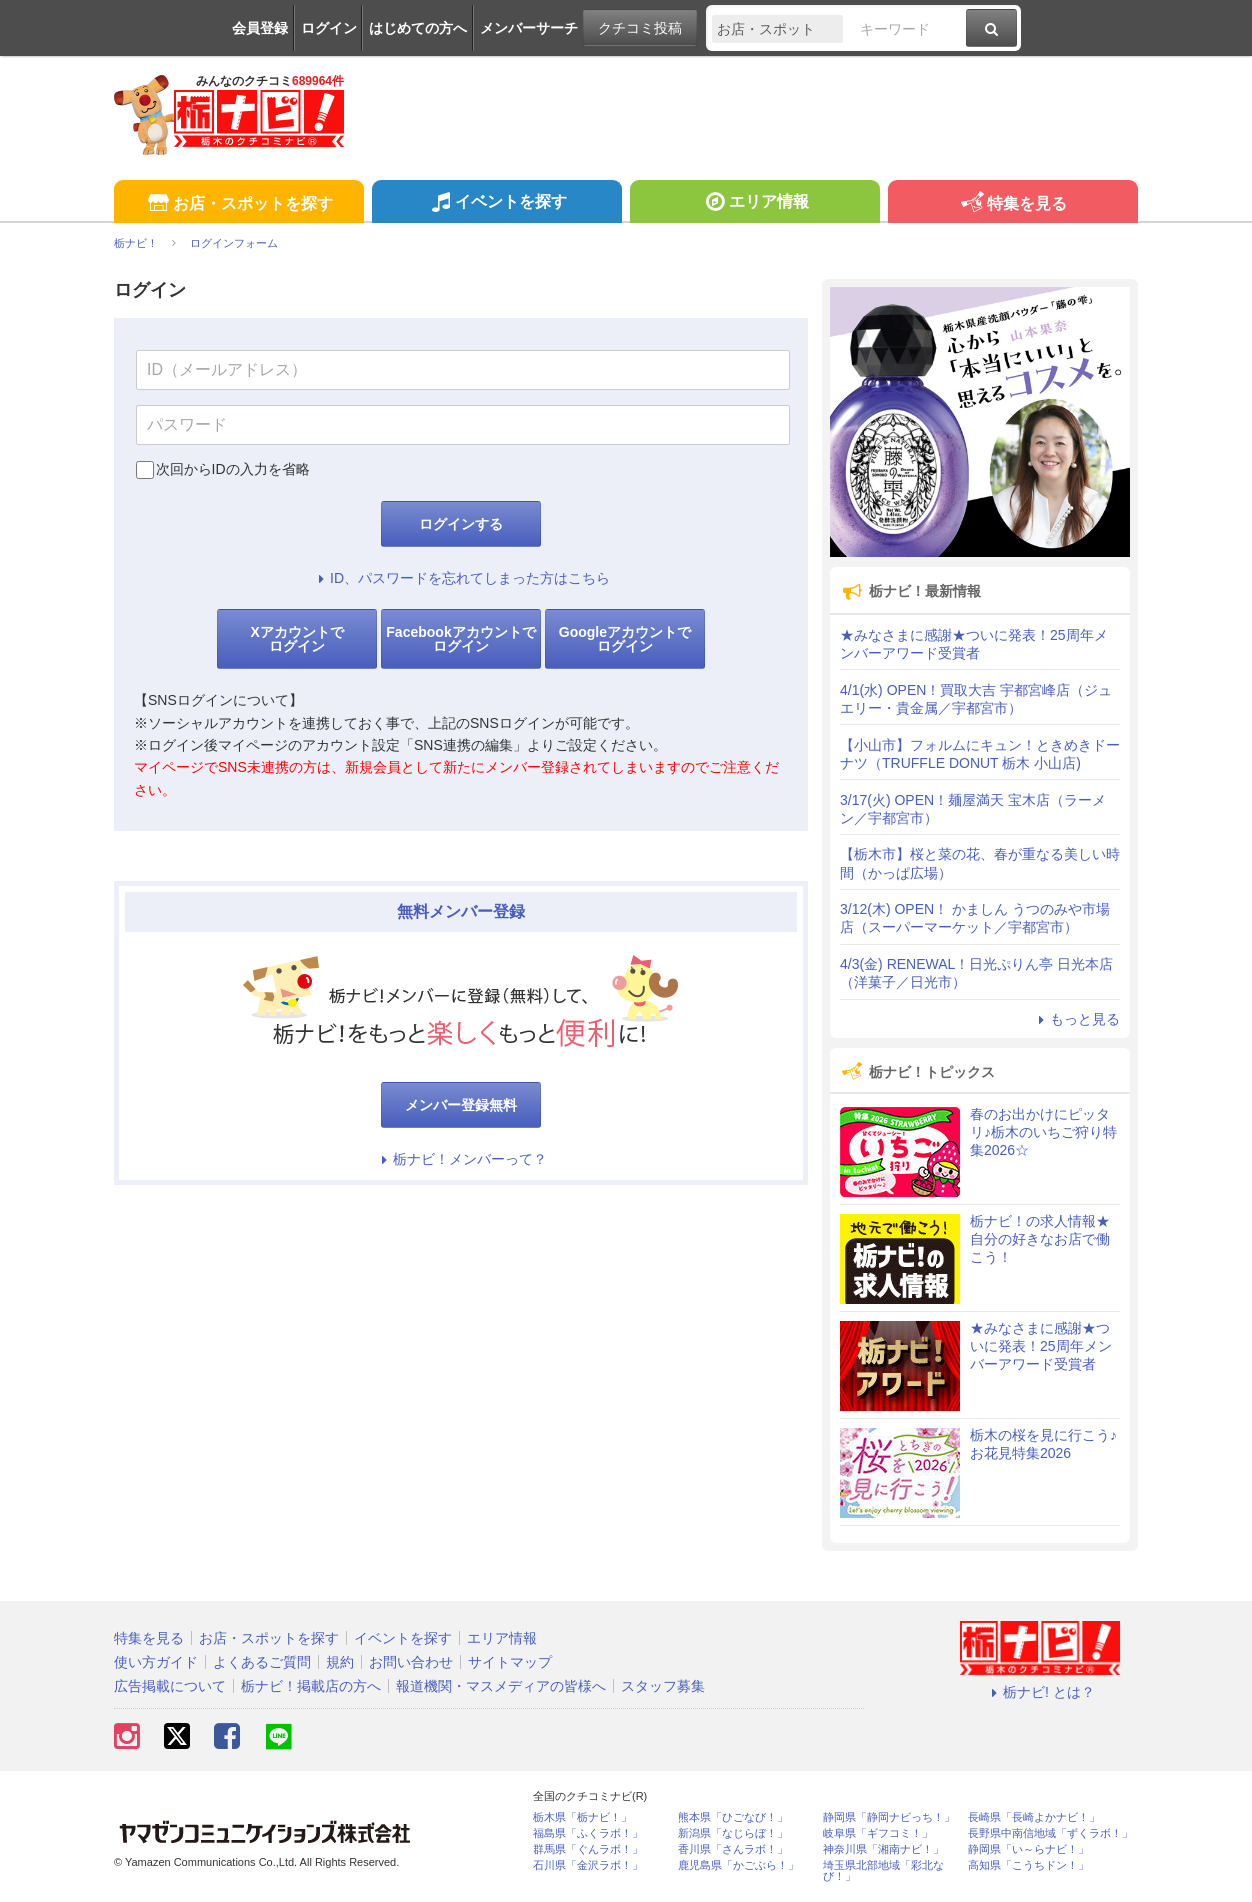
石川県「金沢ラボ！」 (588, 1865)
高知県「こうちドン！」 (1028, 1865)
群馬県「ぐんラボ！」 (588, 1849)
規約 (340, 1662)
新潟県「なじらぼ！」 (733, 1833)
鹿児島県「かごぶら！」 (738, 1865)
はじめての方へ (418, 28)
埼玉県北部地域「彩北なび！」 (883, 1871)
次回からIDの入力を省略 (233, 469)
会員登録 (260, 28)
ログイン (329, 28)
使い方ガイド (156, 1662)
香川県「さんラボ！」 (733, 1849)
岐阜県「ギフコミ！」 (878, 1833)
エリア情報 (754, 204)
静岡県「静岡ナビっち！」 (889, 1817)
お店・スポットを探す (238, 204)
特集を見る (1012, 204)
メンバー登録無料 (461, 1105)
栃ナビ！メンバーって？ (461, 1159)
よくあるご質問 (262, 1662)
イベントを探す (496, 204)
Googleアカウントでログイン (625, 639)
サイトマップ (510, 1662)
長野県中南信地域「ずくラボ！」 (1050, 1833)
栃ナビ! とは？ (1040, 1692)
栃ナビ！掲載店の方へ (311, 1686)
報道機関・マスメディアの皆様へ (501, 1686)
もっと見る (1076, 1019)
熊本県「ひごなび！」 (733, 1817)
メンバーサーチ (529, 28)
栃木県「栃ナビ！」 (582, 1817)
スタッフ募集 (663, 1686)
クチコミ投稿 (640, 28)
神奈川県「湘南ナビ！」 (883, 1849)
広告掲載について (170, 1686)
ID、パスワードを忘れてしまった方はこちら (461, 578)
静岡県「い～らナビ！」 (1028, 1849)
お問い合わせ (411, 1662)
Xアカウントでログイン (296, 639)
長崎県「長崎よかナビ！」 (1034, 1817)
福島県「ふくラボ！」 (588, 1833)
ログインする (461, 524)
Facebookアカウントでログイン (460, 639)
